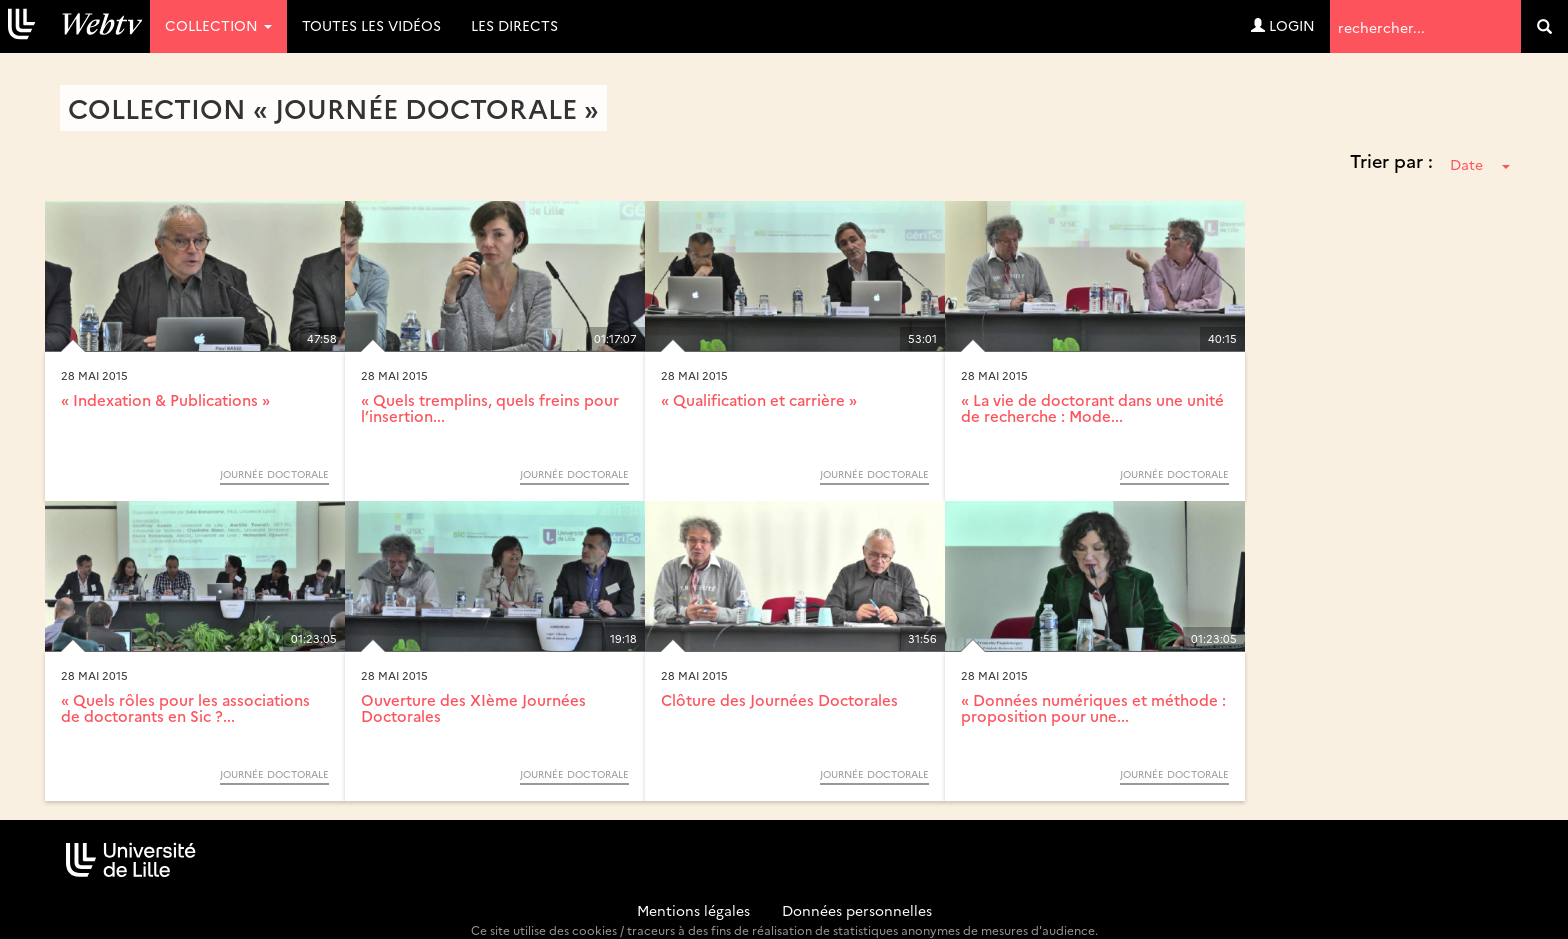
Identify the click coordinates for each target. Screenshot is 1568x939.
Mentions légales (693, 910)
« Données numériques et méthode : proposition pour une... (1093, 708)
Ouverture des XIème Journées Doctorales (473, 708)
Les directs (514, 25)
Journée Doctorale (274, 474)
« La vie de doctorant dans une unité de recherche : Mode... (1092, 408)
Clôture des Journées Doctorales (779, 699)
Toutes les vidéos (371, 25)
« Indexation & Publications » (165, 399)
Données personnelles (857, 910)
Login (1283, 25)
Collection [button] (218, 25)
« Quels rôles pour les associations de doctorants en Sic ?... (185, 708)
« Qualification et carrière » (759, 399)
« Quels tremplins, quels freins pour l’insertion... (490, 408)
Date (1480, 164)
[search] (1544, 26)
